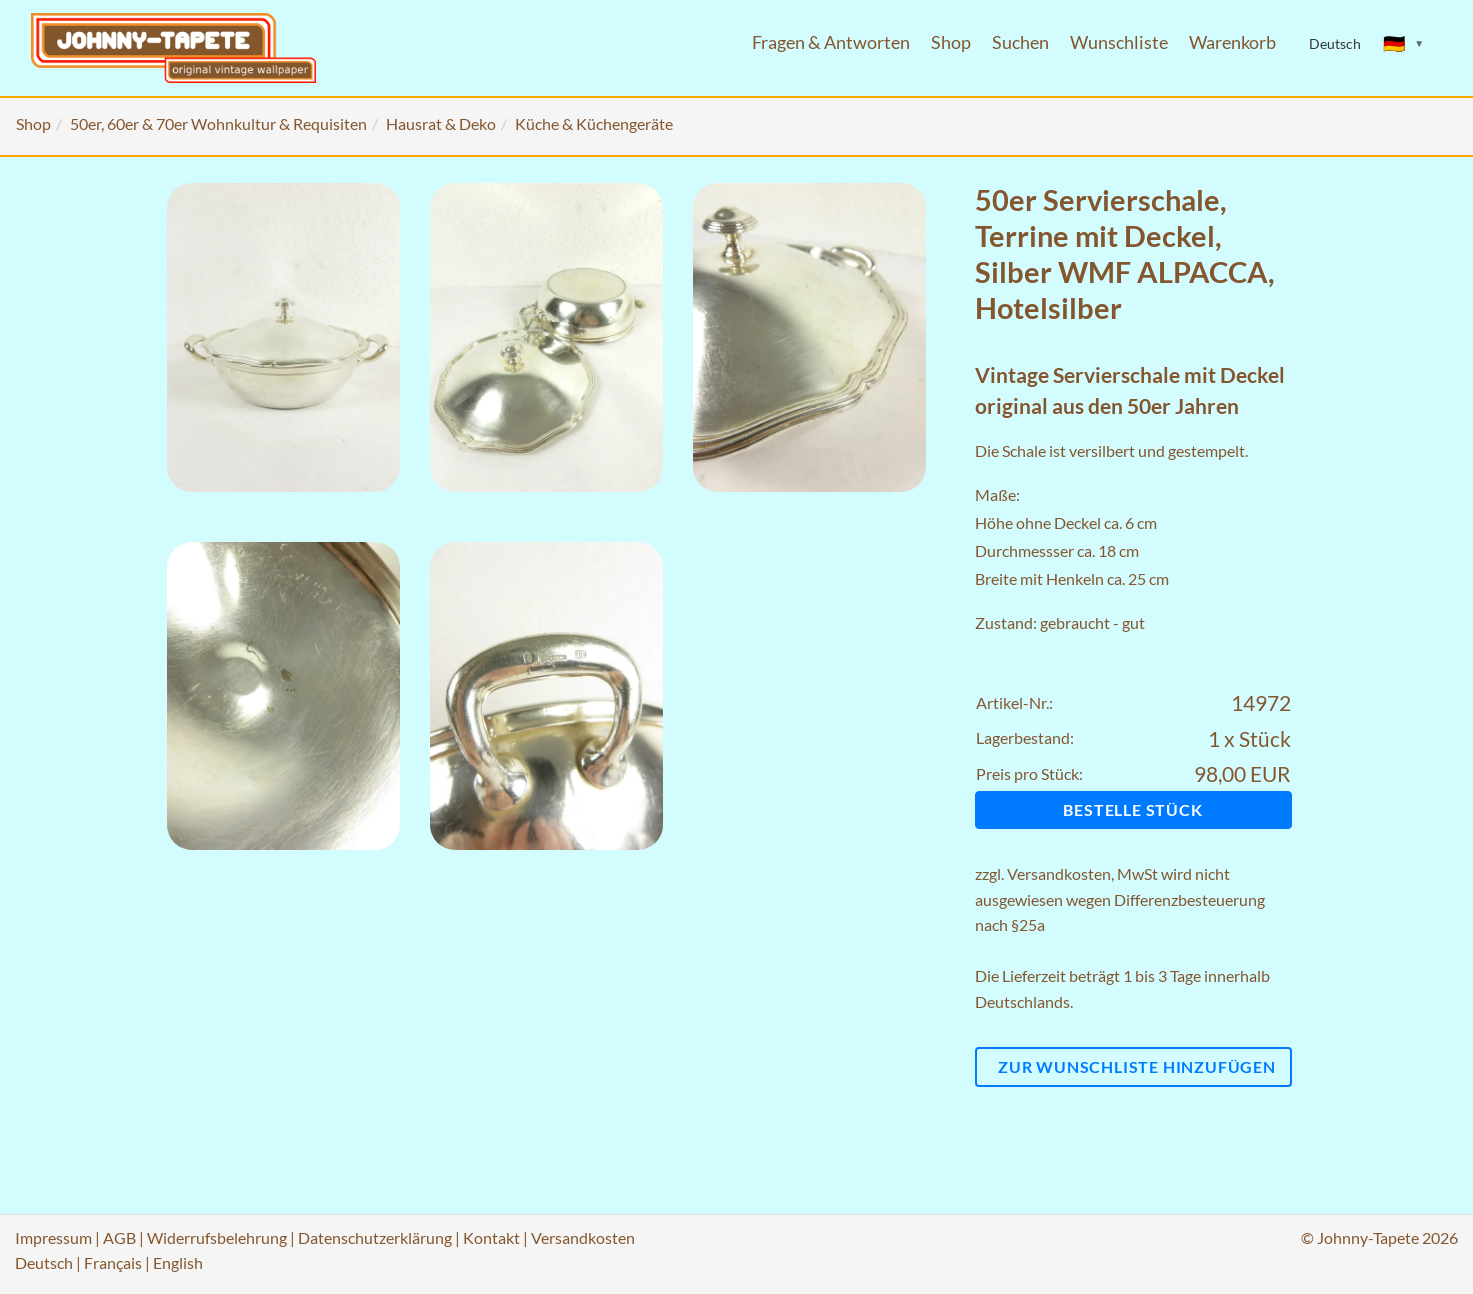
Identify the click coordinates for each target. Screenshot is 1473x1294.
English (178, 1262)
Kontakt (491, 1237)
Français (113, 1262)
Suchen (1020, 42)
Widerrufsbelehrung (217, 1237)
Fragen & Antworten (831, 42)
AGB (119, 1237)
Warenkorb (1232, 42)
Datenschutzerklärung (375, 1237)
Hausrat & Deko (441, 123)
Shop (951, 42)
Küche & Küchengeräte (594, 123)
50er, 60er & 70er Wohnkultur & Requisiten (218, 123)
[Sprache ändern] (1404, 44)
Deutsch (44, 1262)
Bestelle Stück (1132, 809)
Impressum (53, 1237)
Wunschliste (1119, 42)
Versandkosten (1059, 873)
